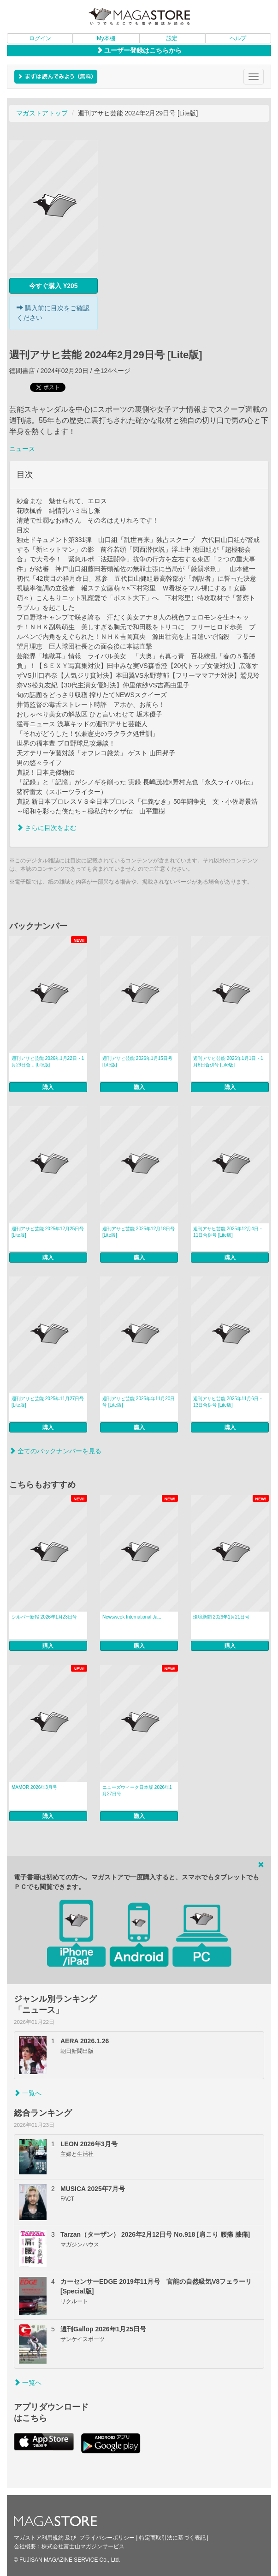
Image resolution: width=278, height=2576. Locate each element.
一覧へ (27, 2093)
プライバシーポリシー (107, 2537)
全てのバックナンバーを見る (55, 1451)
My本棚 (106, 38)
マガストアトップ (42, 113)
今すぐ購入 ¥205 (53, 285)
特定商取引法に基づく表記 (172, 2537)
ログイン (40, 38)
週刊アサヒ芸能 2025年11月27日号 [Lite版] (48, 1402)
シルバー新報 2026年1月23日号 (44, 1616)
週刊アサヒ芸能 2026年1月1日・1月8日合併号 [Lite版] (228, 1061)
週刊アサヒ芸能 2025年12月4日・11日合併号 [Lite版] (228, 1232)
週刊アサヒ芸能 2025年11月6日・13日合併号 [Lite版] (228, 1402)
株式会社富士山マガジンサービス (82, 2546)
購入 (47, 1087)
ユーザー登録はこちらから (139, 50)
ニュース (22, 448)
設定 (171, 38)
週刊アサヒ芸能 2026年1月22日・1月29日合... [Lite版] (48, 1061)
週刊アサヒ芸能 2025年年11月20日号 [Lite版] (138, 1402)
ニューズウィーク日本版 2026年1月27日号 (137, 1790)
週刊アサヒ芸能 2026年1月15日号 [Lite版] (137, 1061)
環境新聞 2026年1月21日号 (221, 1616)
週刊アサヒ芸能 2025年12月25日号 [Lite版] (48, 1232)
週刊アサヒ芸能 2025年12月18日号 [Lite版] (138, 1232)
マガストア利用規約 (39, 2537)
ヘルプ (238, 38)
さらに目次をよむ (47, 827)
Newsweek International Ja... (131, 1616)
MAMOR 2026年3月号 (34, 1787)
